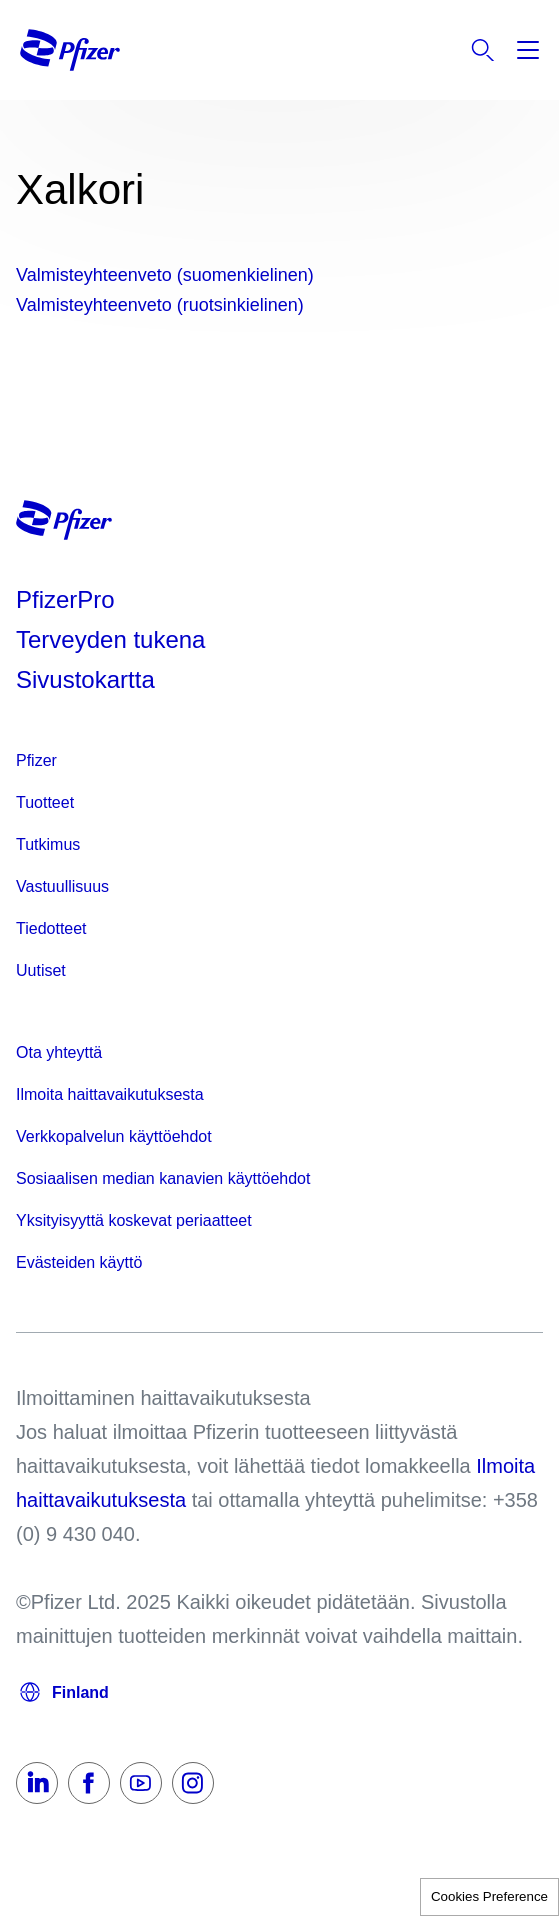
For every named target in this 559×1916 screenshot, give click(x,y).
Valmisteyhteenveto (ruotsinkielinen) (160, 305)
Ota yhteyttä (59, 1052)
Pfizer (36, 760)
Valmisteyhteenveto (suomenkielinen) (165, 275)
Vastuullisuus (62, 886)
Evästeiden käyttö (79, 1262)
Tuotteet (45, 802)
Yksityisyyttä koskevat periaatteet (134, 1220)
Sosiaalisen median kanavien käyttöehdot (163, 1178)
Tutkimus (48, 844)
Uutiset (41, 970)
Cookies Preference (489, 1896)
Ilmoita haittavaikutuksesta (110, 1094)
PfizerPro (65, 599)
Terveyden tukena (110, 639)
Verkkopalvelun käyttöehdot (114, 1136)
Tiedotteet (51, 928)
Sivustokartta (85, 679)
